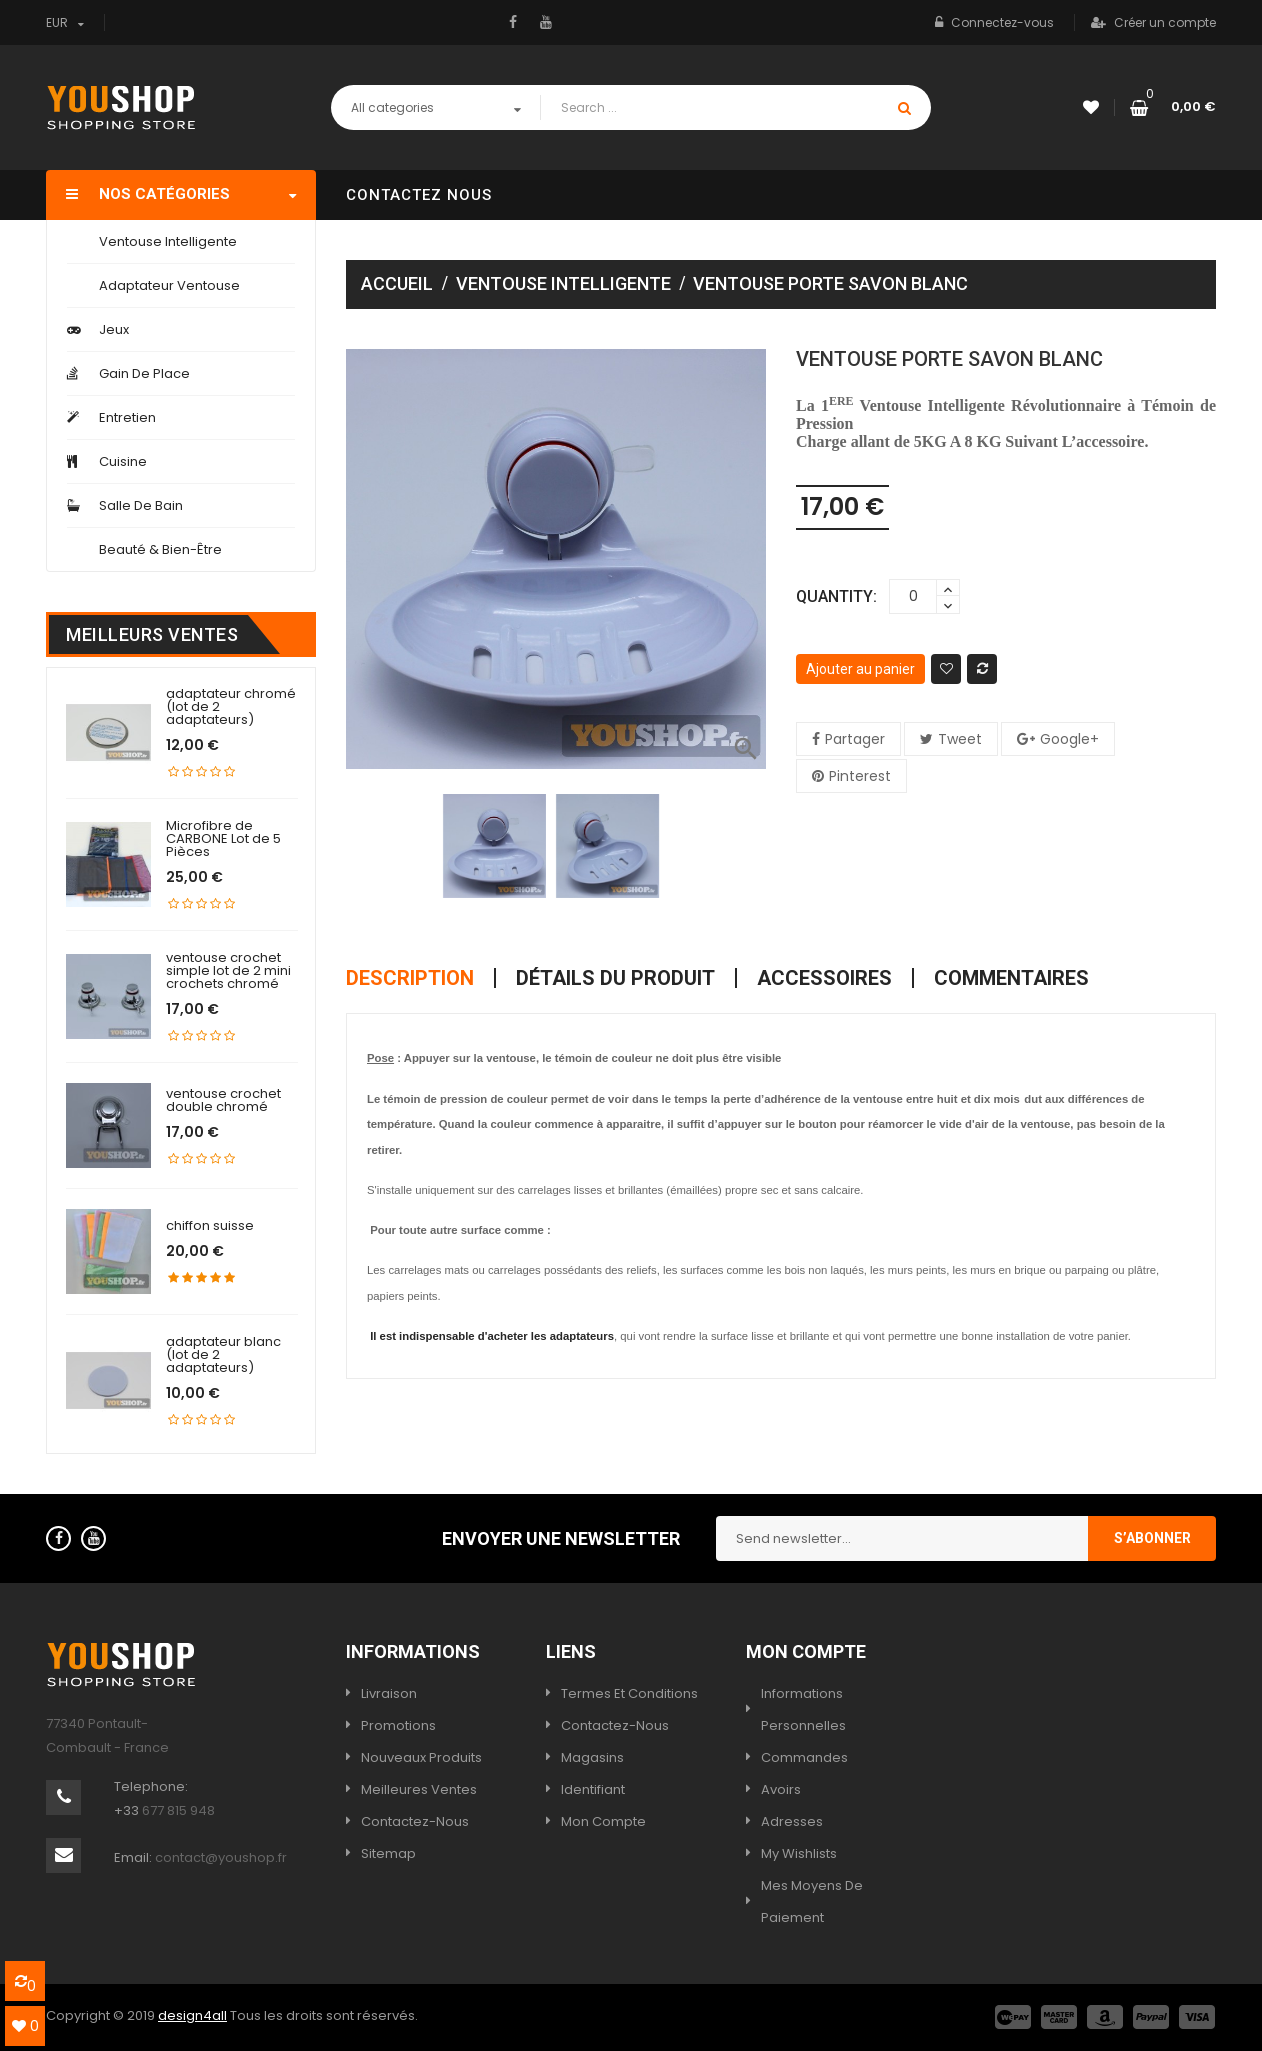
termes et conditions (629, 1693)
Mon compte (603, 1821)
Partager (855, 739)
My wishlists (799, 1853)
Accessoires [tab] (824, 978)
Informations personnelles (803, 1709)
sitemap (388, 1853)
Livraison (389, 1693)
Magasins (592, 1757)
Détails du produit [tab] (615, 978)
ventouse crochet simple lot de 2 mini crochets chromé (228, 970)
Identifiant (593, 1789)
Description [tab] (410, 978)
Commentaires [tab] (1011, 978)
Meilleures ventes (419, 1789)
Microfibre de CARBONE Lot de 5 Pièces (223, 838)
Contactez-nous (415, 1821)
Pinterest (860, 776)
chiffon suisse (210, 1225)
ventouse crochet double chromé (223, 1100)
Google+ (1069, 739)
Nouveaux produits (421, 1757)
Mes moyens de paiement (812, 1901)
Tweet (960, 739)
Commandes (804, 1757)
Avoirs (781, 1789)
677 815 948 (178, 1810)
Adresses (792, 1821)
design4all (192, 2015)
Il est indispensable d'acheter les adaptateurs (492, 1336)
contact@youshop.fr (221, 1857)
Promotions (398, 1725)
